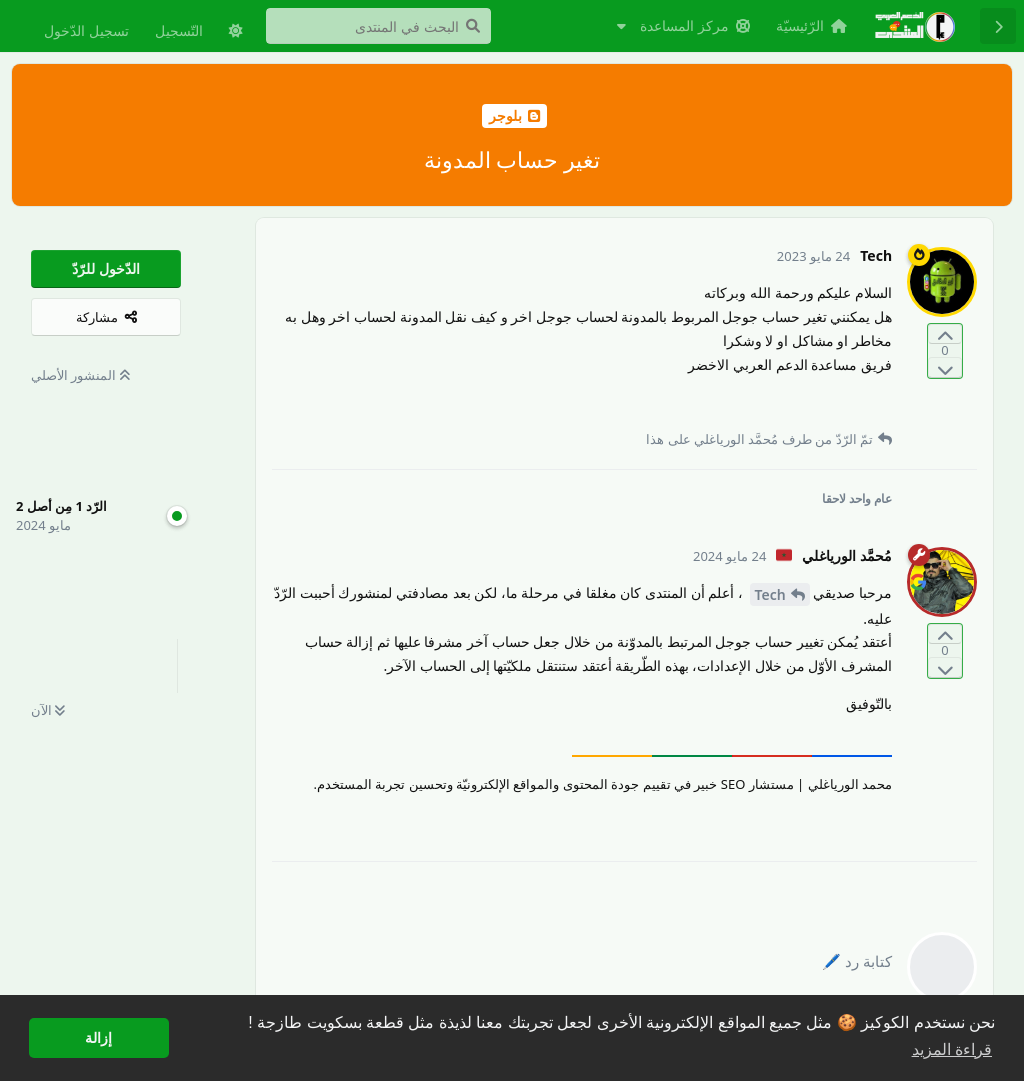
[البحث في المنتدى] (378, 26)
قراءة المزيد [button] (952, 1049)
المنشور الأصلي (80, 375)
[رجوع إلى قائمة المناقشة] (998, 26)
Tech (770, 594)
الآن (48, 710)
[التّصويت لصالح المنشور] (945, 334)
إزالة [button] (98, 1038)
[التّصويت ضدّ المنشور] (945, 367)
